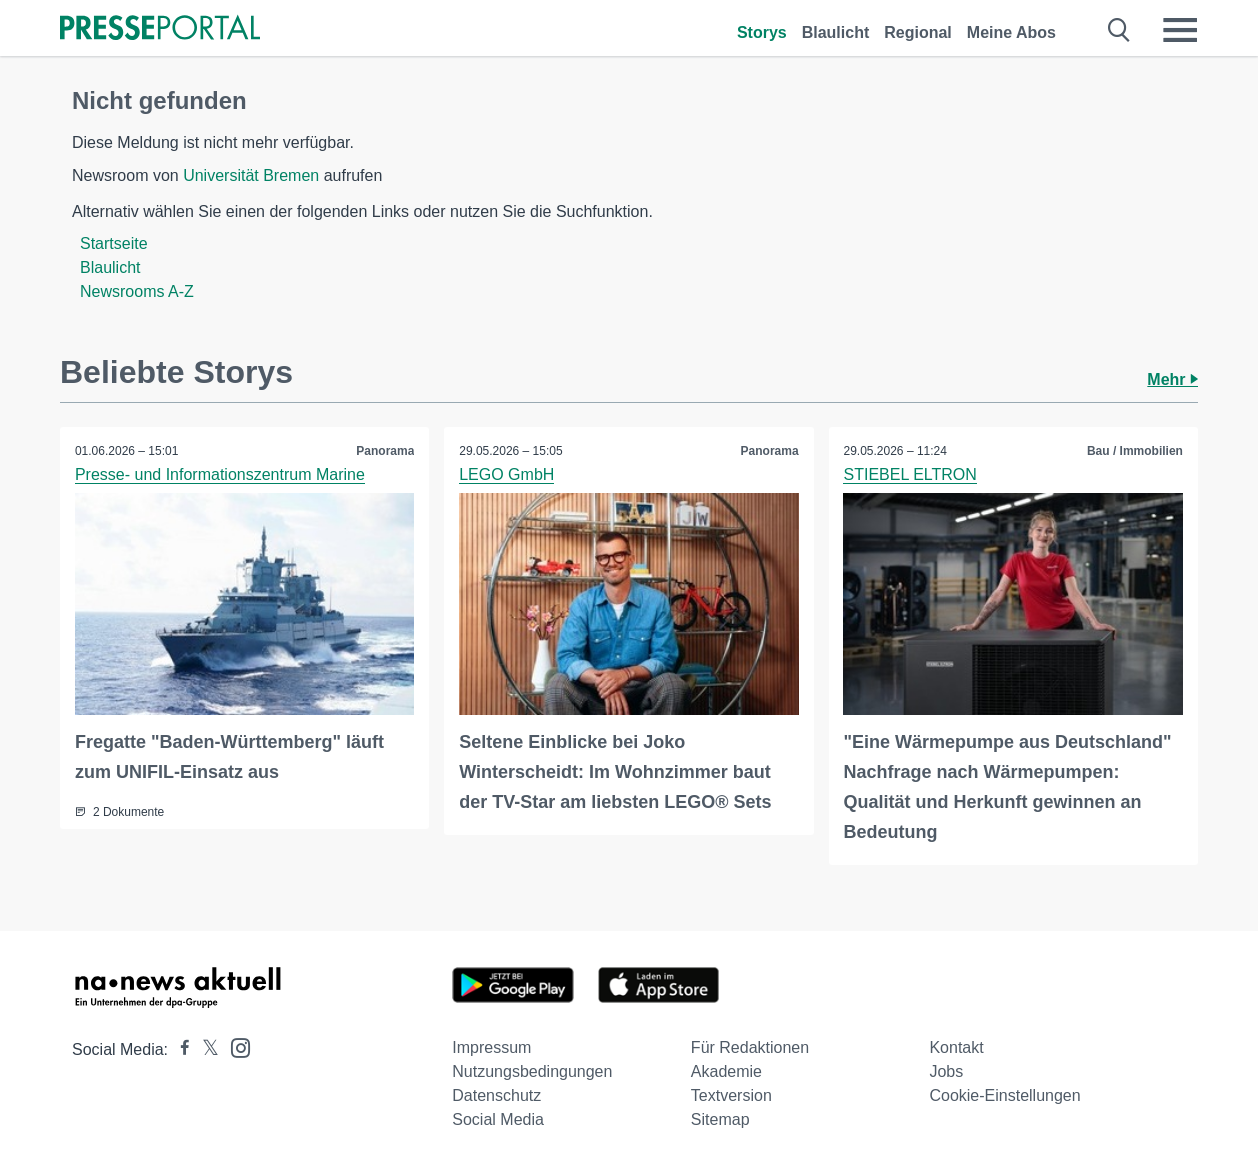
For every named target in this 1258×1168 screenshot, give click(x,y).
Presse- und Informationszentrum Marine (220, 474)
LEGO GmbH (506, 474)
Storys (762, 32)
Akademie (726, 1071)
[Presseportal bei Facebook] (179, 1049)
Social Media (498, 1119)
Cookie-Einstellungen (1004, 1095)
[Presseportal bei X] (204, 1049)
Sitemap (720, 1119)
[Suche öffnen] (1119, 30)
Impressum (491, 1047)
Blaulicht (836, 32)
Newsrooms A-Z (137, 291)
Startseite (114, 243)
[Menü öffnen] (1180, 30)
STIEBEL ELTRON (910, 474)
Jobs (946, 1071)
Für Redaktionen (750, 1047)
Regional (918, 32)
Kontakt (956, 1047)
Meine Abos (1011, 32)
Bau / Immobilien (1135, 451)
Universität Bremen (251, 175)
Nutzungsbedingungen (532, 1071)
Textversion (731, 1095)
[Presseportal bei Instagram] (234, 1046)
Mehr (1172, 379)
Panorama (385, 451)
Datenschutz (496, 1095)
